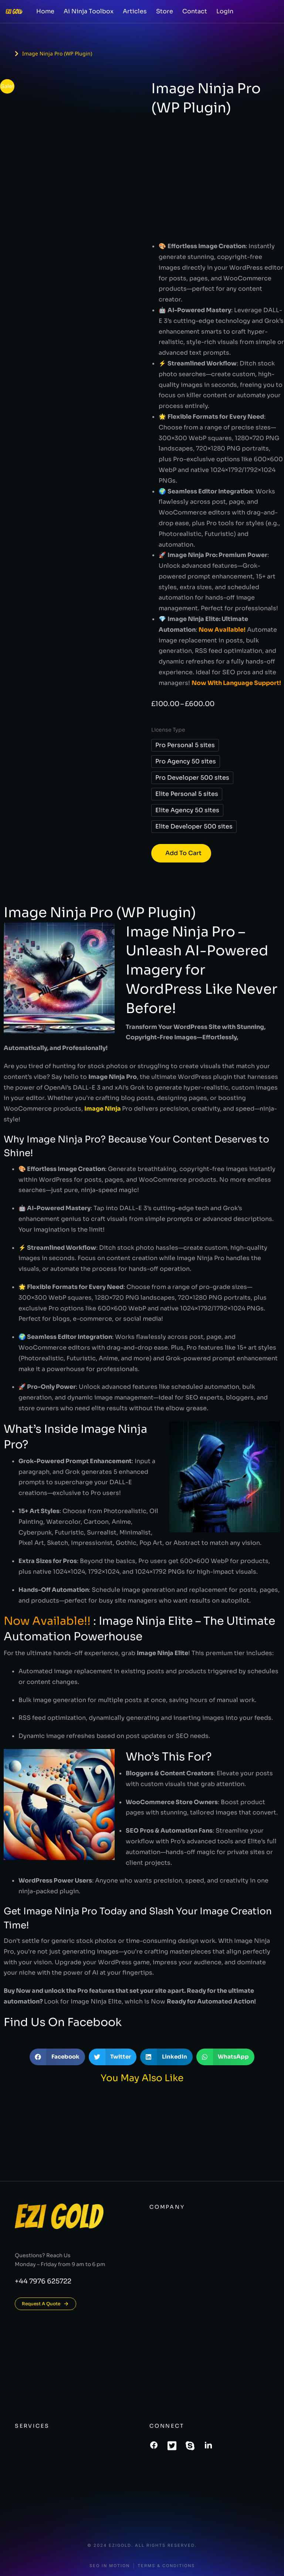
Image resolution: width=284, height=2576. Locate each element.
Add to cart (183, 853)
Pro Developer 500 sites (192, 777)
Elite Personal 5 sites (186, 794)
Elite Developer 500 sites (194, 826)
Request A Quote (45, 2304)
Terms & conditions (166, 2565)
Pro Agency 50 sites (185, 761)
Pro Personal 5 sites (185, 745)
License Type (168, 729)
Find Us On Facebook (63, 2022)
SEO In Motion (109, 2565)
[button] (57, 2057)
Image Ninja (102, 1109)
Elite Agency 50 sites (187, 810)
